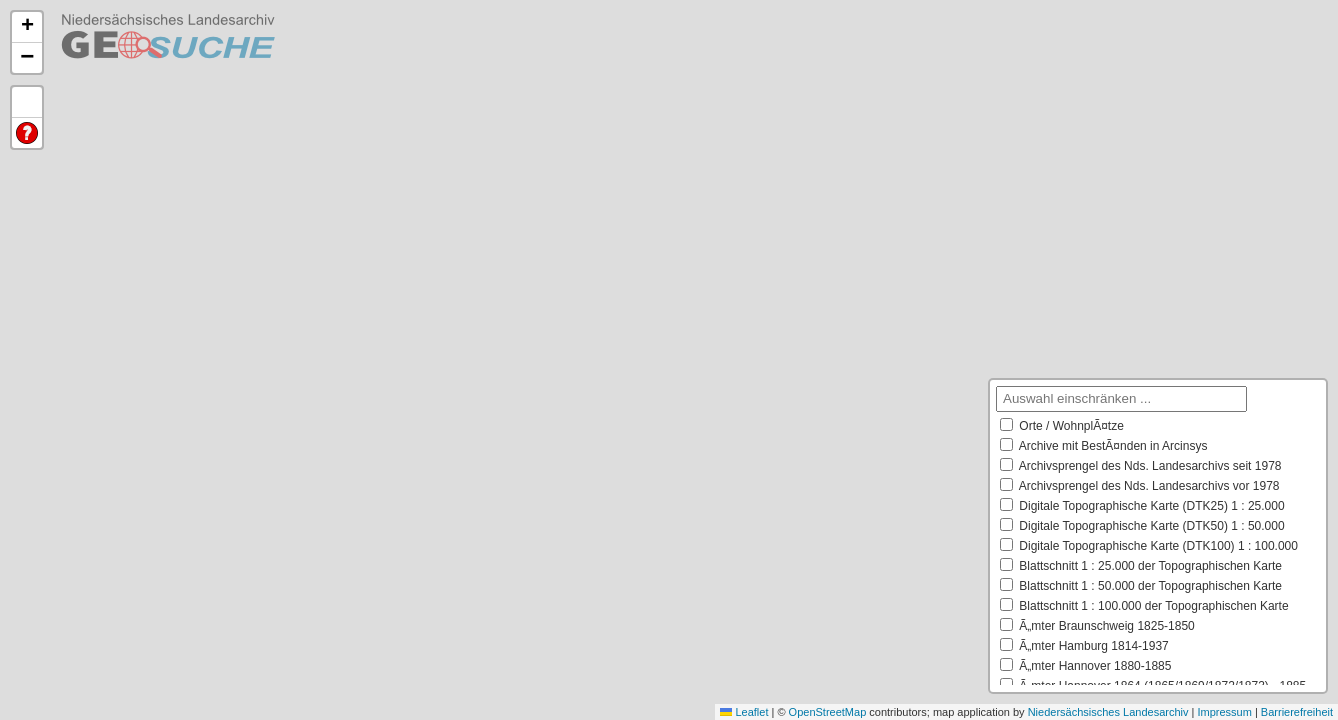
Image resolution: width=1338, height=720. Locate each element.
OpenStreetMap (828, 712)
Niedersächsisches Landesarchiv (1108, 712)
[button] (27, 27)
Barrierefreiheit (1297, 712)
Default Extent (27, 102)
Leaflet (744, 712)
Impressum (1224, 712)
